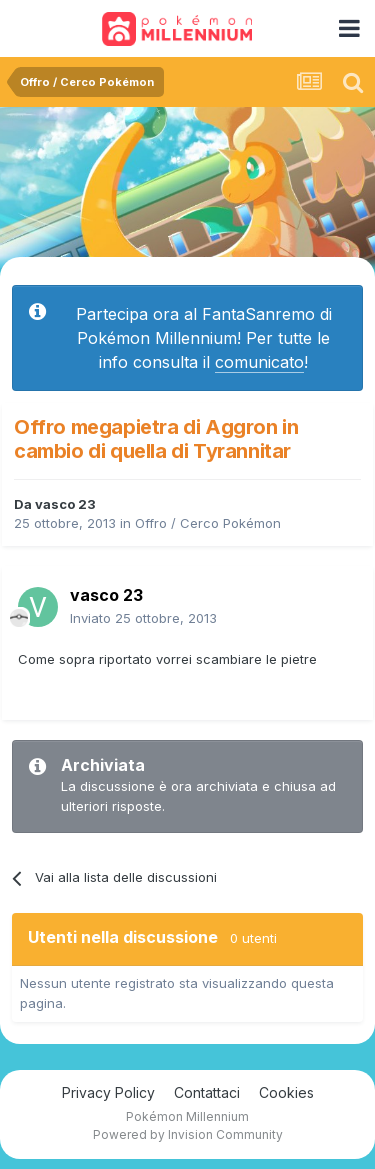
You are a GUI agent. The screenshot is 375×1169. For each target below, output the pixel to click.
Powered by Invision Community (188, 1134)
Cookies (286, 1092)
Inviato (143, 618)
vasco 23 (65, 504)
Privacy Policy (108, 1092)
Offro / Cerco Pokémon (208, 523)
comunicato (259, 362)
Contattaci (207, 1092)
